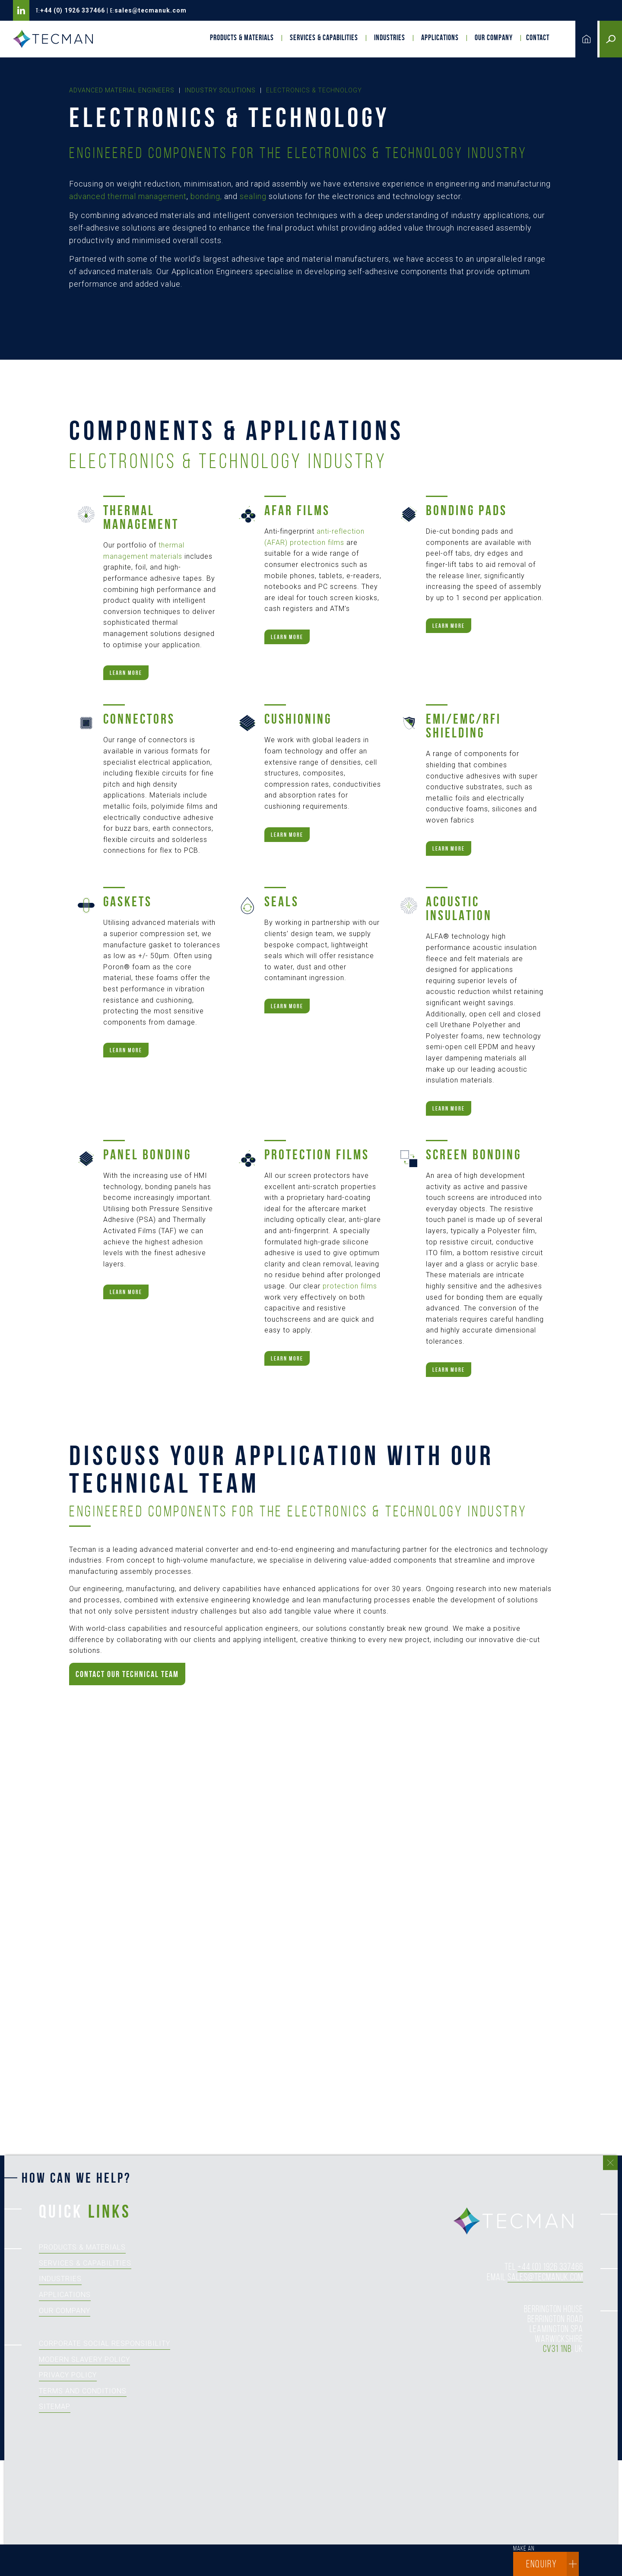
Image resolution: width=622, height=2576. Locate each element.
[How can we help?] (306, 2375)
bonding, (206, 196)
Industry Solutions (220, 90)
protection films (350, 1286)
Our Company (494, 37)
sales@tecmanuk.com (150, 10)
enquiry (552, 2564)
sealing (253, 196)
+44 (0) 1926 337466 (72, 10)
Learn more (126, 672)
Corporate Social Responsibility (104, 2343)
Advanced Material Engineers (122, 90)
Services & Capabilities (324, 37)
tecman (518, 2221)
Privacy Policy (68, 2375)
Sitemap (54, 2406)
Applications (440, 37)
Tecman (56, 39)
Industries (389, 37)
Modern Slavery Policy (84, 2359)
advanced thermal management (128, 196)
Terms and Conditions (83, 2391)
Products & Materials (242, 37)
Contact (537, 37)
